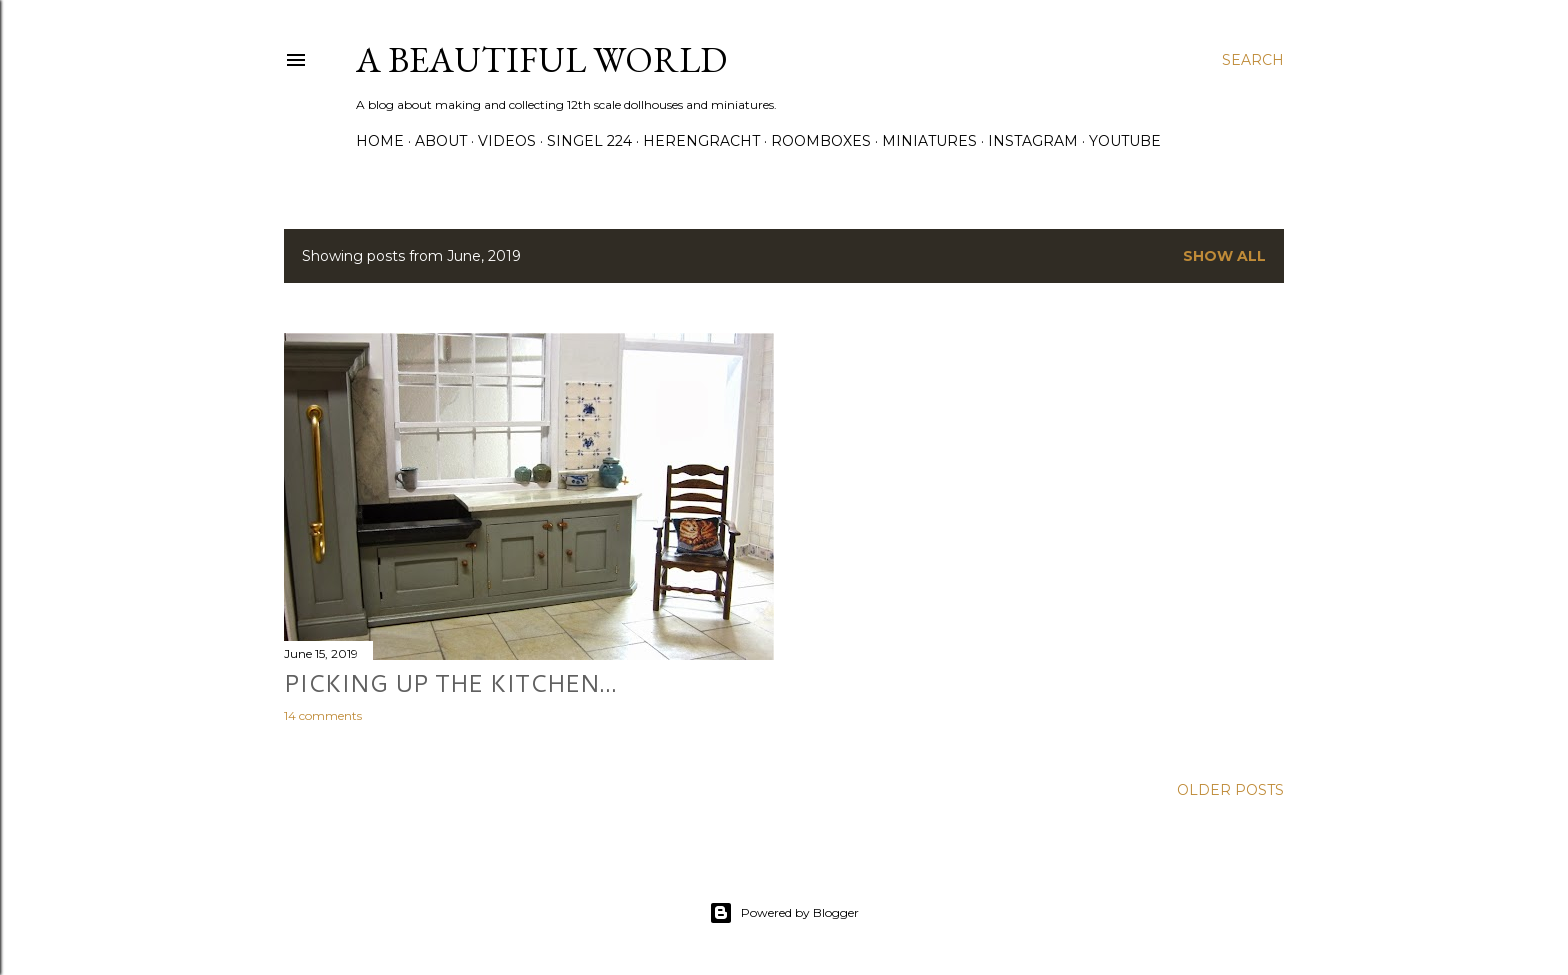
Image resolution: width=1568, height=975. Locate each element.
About (441, 141)
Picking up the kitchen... (450, 683)
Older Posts (1230, 790)
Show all (1224, 256)
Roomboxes (821, 141)
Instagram (1033, 141)
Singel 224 (589, 141)
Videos (507, 141)
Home (380, 141)
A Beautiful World (541, 59)
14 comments (323, 715)
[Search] (1253, 60)
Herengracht (701, 141)
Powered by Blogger (784, 913)
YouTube (1125, 141)
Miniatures (929, 141)
